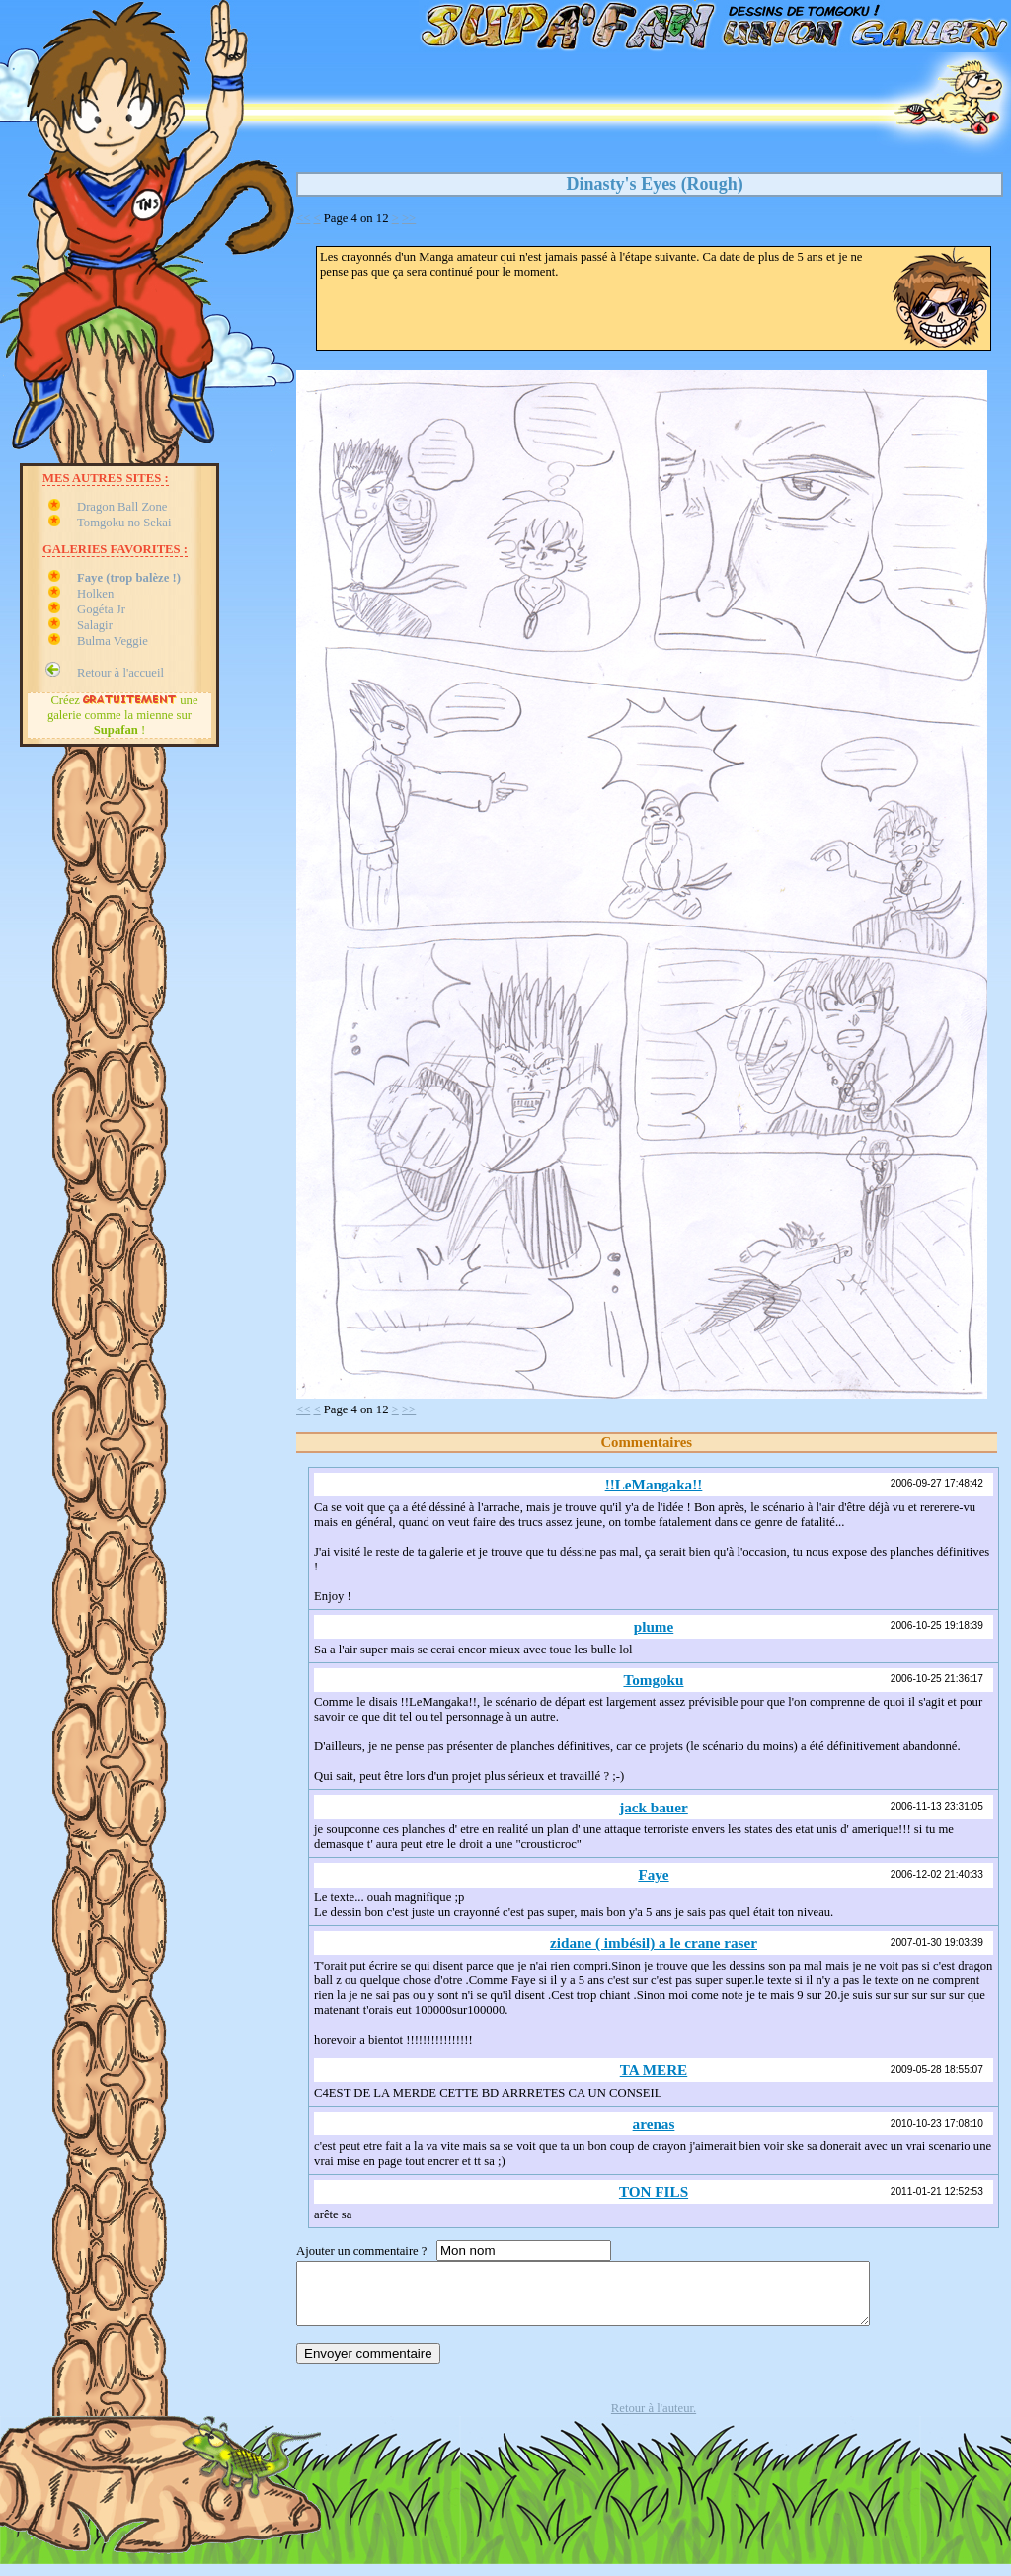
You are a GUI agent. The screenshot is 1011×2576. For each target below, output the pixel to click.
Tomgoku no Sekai (124, 522)
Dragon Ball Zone (122, 507)
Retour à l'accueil (120, 673)
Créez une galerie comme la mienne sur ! (122, 715)
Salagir (95, 625)
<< (303, 218)
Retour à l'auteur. (653, 2420)
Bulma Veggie (112, 641)
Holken (95, 594)
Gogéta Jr (101, 609)
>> (409, 218)
